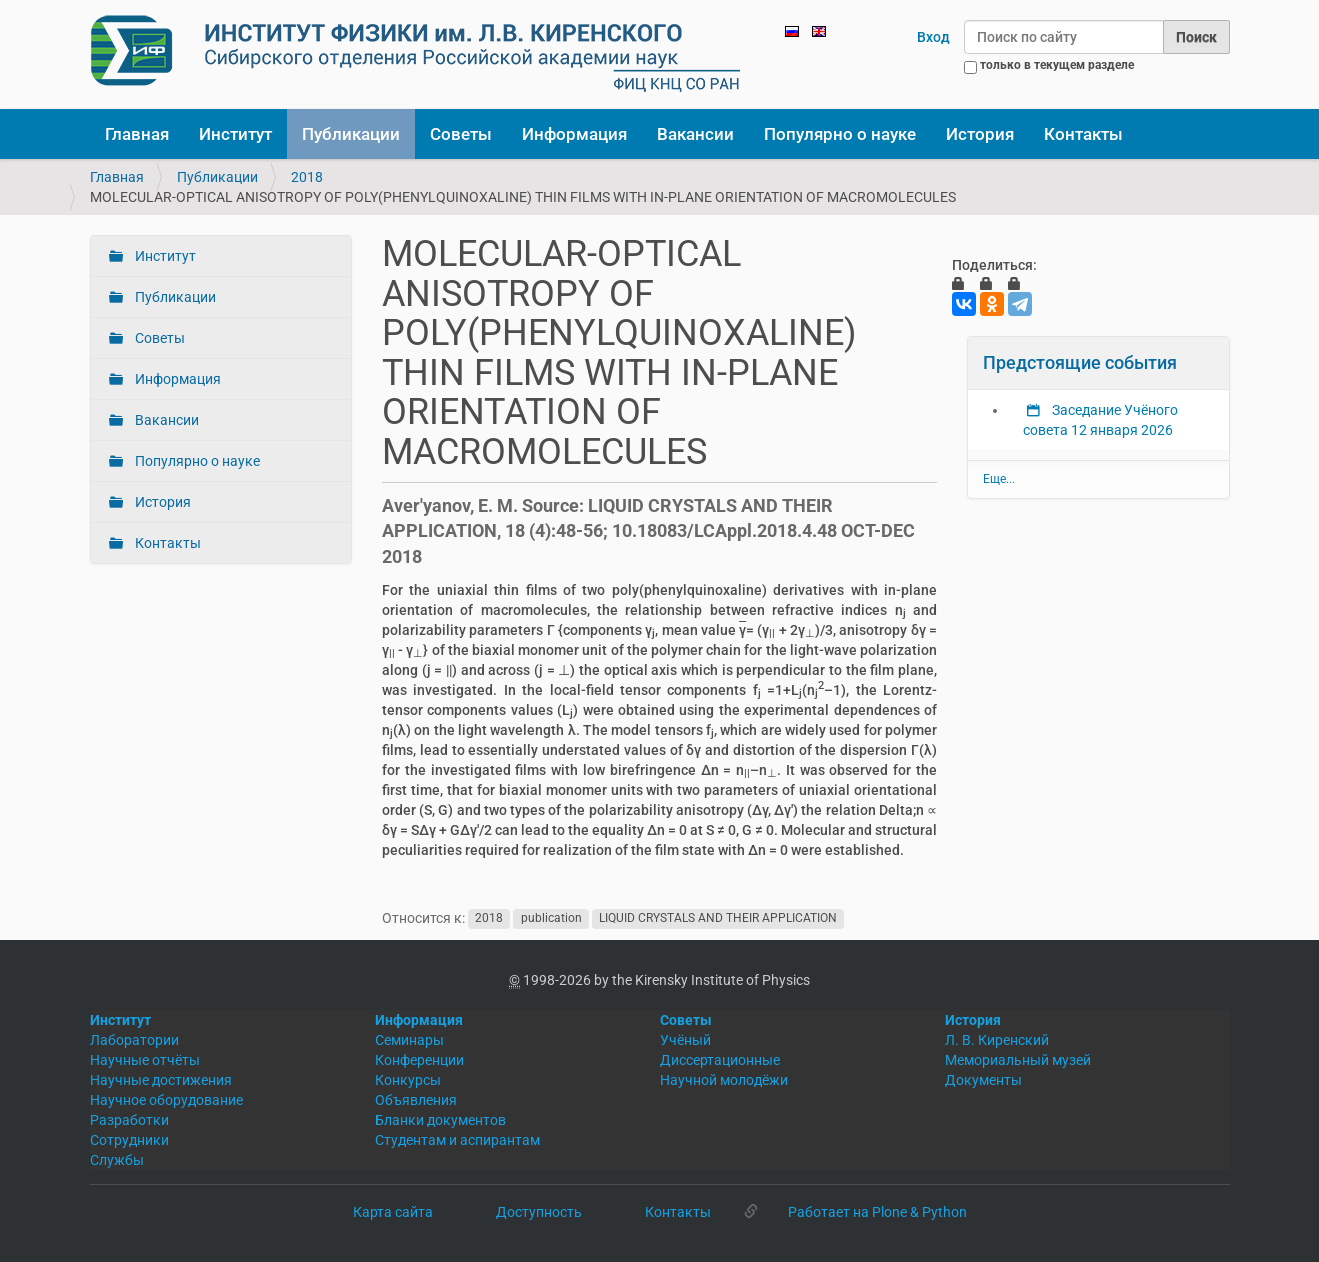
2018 (307, 177)
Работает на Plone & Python (877, 1212)
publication (551, 919)
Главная (137, 134)
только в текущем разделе (1057, 65)
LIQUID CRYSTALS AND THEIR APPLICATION (718, 919)
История (980, 134)
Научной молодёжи (724, 1080)
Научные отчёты (145, 1060)
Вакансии (695, 134)
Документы (983, 1080)
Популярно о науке (840, 134)
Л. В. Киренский (997, 1040)
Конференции (419, 1060)
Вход (933, 37)
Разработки (129, 1120)
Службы (117, 1160)
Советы (461, 134)
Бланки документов (440, 1120)
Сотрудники (129, 1140)
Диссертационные (720, 1060)
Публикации (351, 134)
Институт (235, 134)
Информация (574, 134)
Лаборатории (134, 1040)
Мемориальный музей (1018, 1060)
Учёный (685, 1040)
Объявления (416, 1100)
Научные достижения (161, 1080)
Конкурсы (408, 1080)
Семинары (409, 1040)
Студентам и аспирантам (457, 1140)
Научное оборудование (166, 1100)
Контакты (1083, 134)
